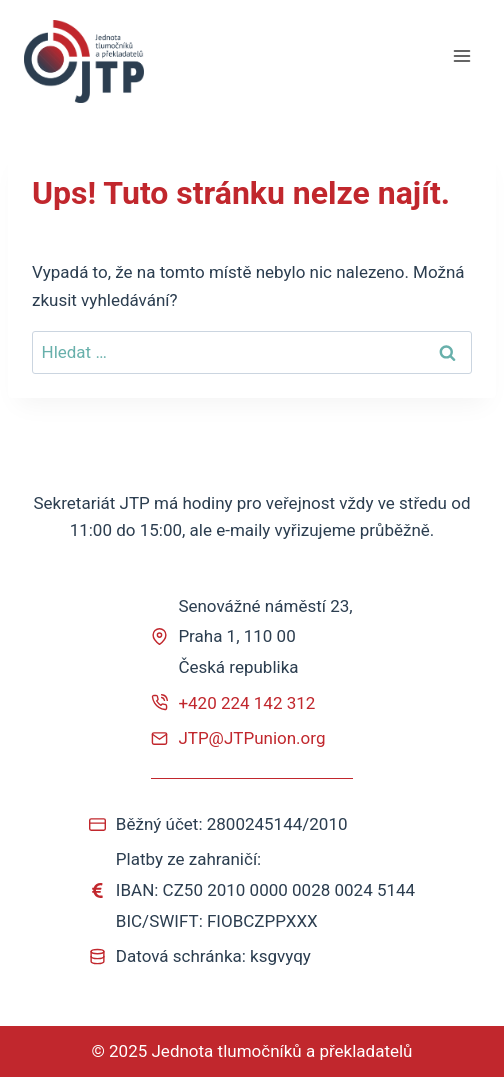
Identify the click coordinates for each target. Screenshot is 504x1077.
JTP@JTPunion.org (251, 738)
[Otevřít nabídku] (461, 56)
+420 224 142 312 (246, 703)
